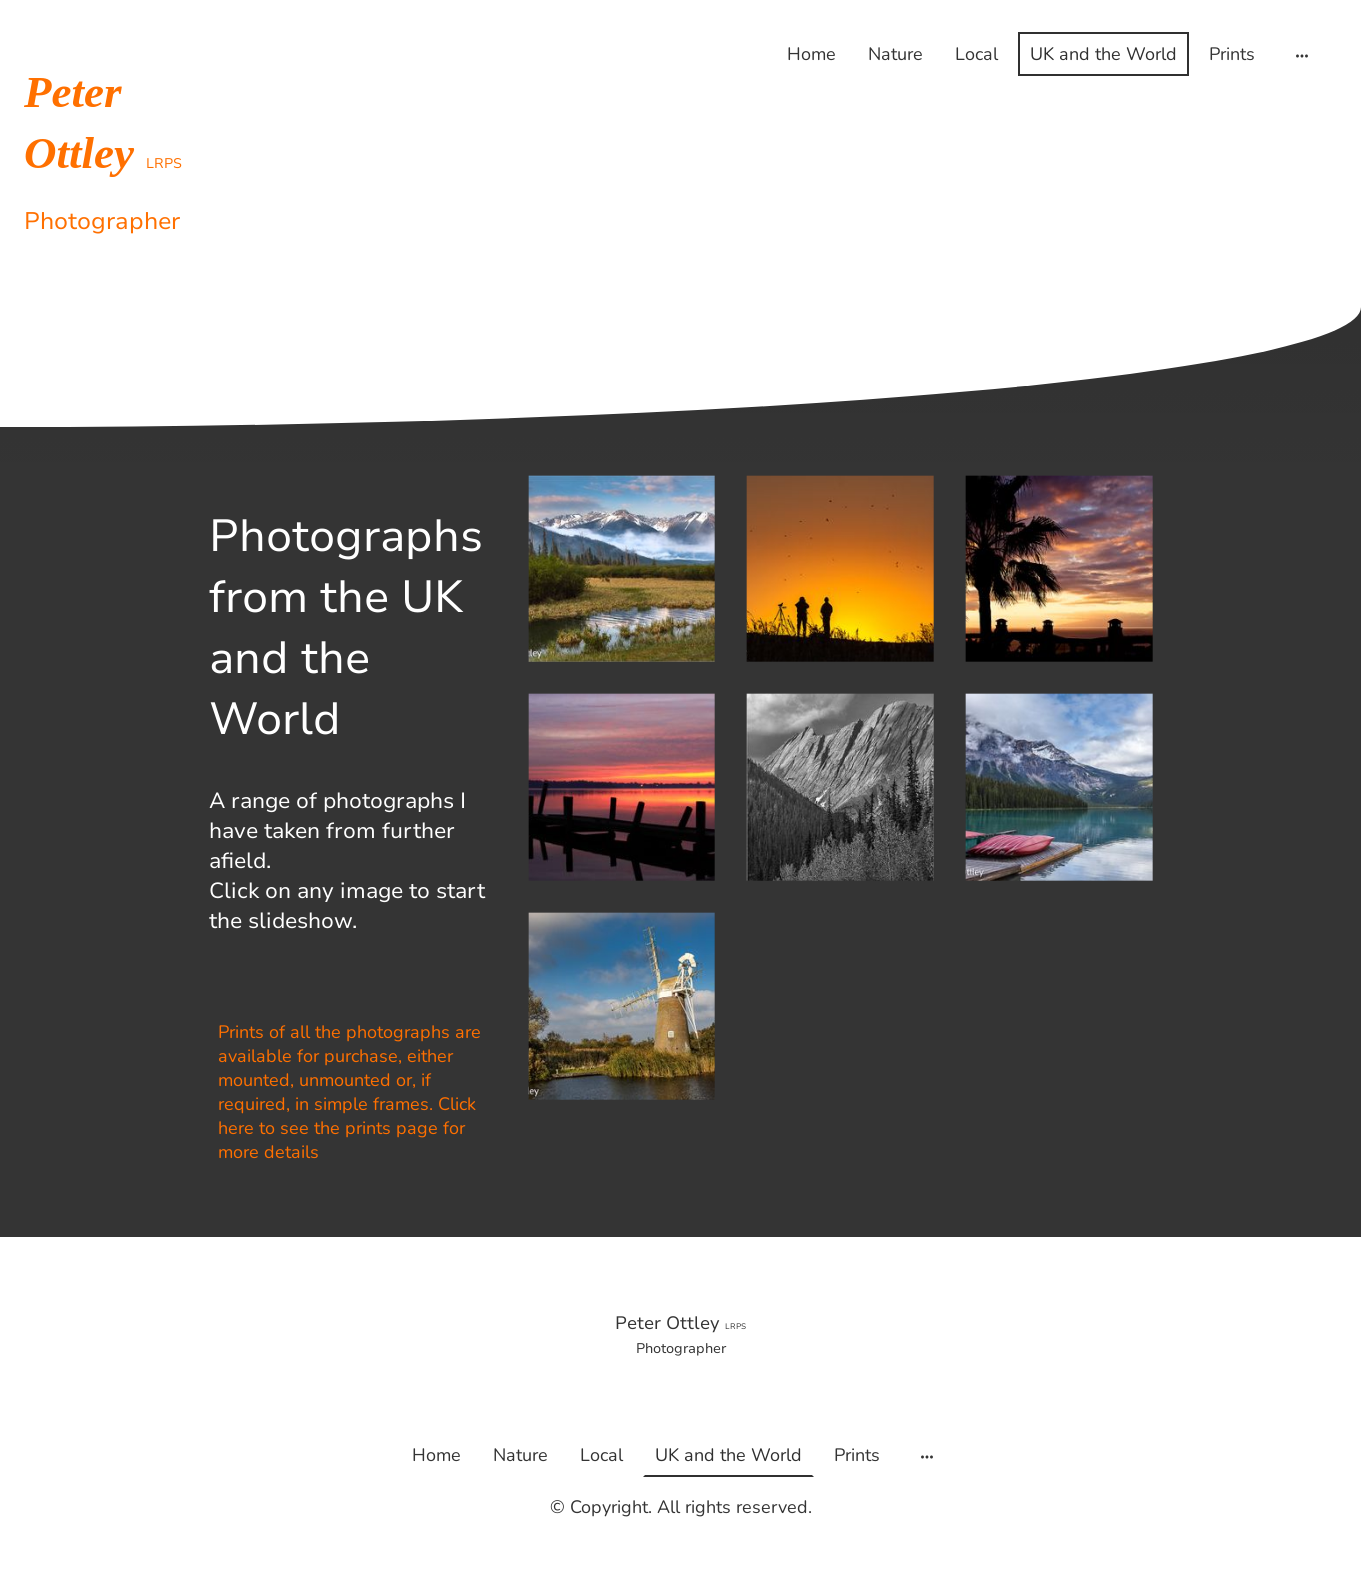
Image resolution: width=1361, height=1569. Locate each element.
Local (976, 54)
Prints (1232, 54)
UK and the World (1103, 54)
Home (811, 54)
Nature (895, 54)
